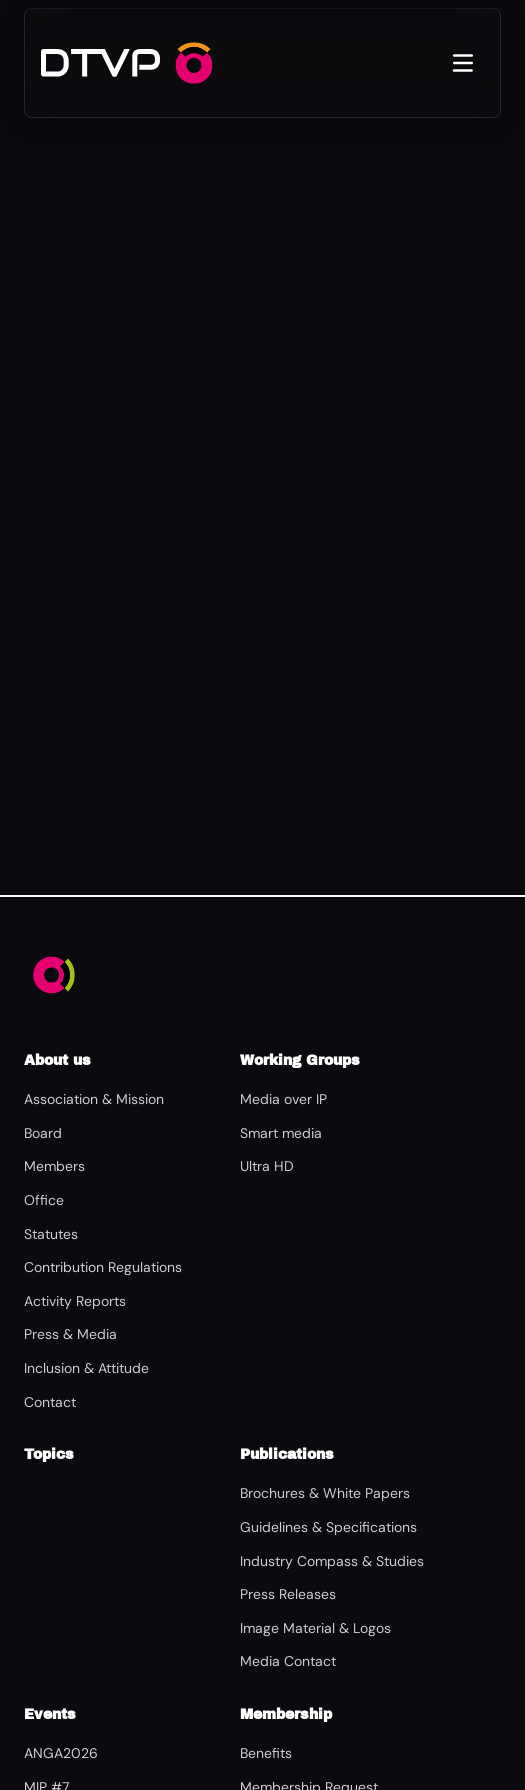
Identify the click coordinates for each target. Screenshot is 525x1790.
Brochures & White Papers (325, 1493)
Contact (50, 1402)
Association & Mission (94, 1099)
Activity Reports (75, 1301)
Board (43, 1133)
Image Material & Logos (315, 1628)
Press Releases (288, 1594)
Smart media (281, 1133)
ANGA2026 (61, 1753)
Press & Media (70, 1334)
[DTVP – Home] (100, 63)
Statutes (51, 1234)
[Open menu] (463, 63)
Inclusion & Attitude (86, 1368)
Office (44, 1200)
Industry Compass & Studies (332, 1561)
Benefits (266, 1753)
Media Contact (288, 1661)
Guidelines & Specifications (328, 1527)
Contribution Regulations (103, 1267)
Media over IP (283, 1099)
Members (54, 1166)
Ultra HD (267, 1166)
